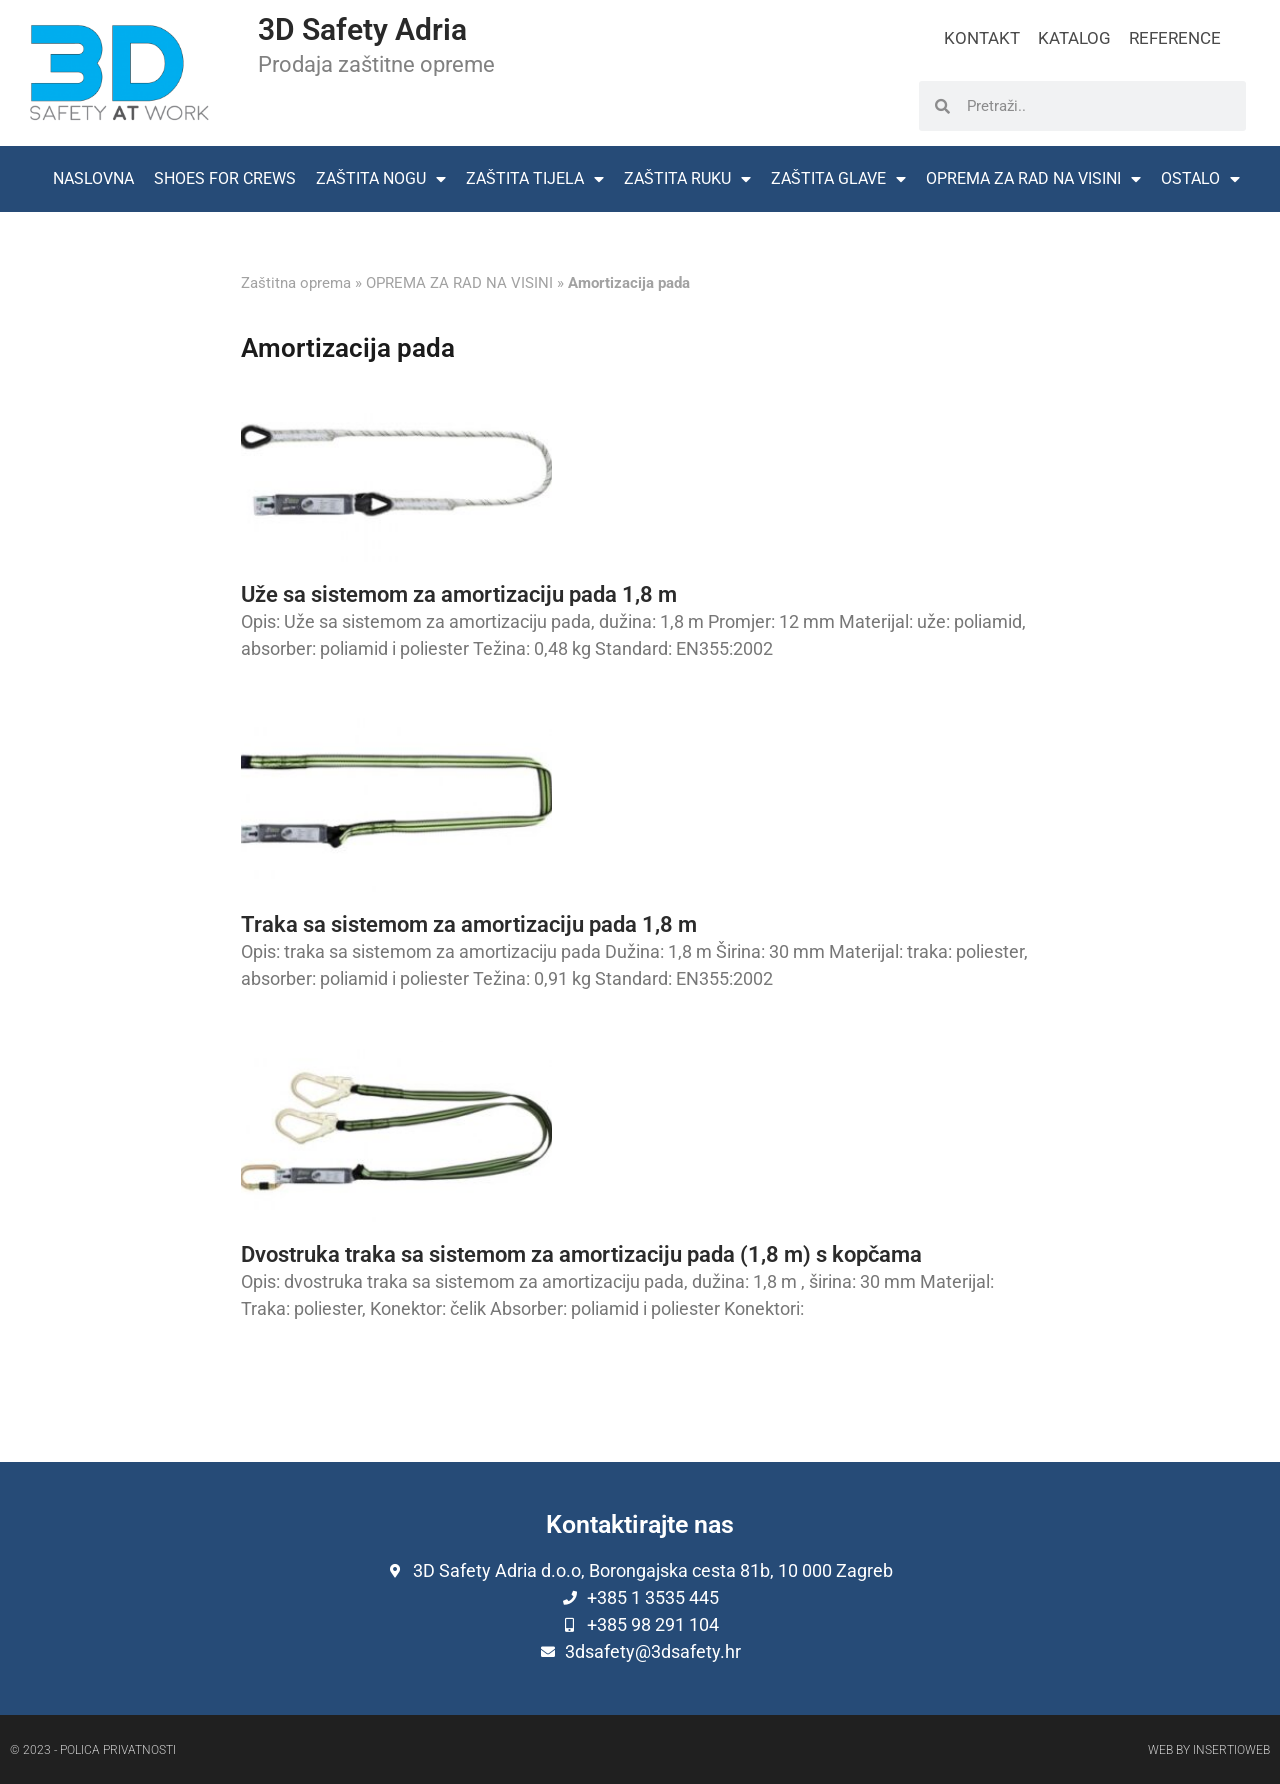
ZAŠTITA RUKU (687, 179)
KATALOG (1074, 38)
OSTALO (1200, 179)
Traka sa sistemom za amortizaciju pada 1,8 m (469, 924)
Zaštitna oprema (296, 283)
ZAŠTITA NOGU (381, 179)
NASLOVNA (93, 178)
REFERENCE (1175, 38)
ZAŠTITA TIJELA (535, 179)
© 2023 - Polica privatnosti (93, 1750)
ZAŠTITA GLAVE (838, 179)
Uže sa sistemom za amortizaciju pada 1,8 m (459, 594)
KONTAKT (982, 38)
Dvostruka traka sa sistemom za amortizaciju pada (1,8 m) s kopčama (581, 1254)
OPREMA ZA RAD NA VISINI (1033, 179)
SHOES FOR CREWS (225, 178)
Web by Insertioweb (1209, 1750)
